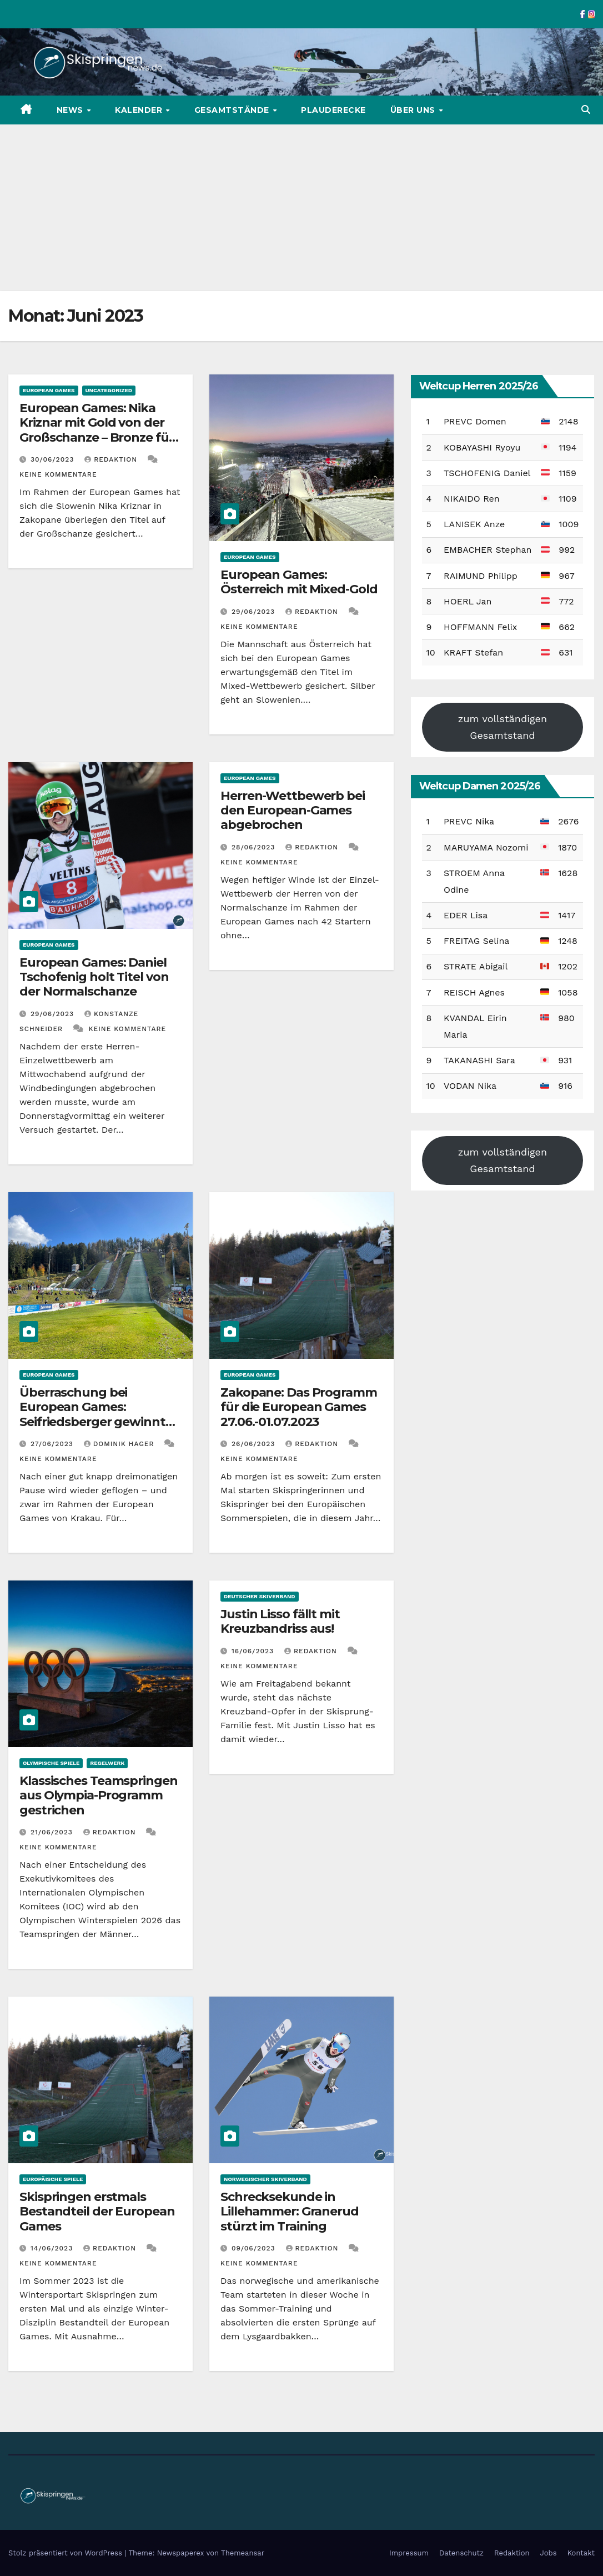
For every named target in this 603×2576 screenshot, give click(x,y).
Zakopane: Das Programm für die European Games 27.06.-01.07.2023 (298, 1407)
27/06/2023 (53, 1444)
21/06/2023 (53, 1832)
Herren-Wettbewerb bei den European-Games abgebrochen (292, 810)
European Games (49, 390)
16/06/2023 (254, 1651)
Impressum (409, 2553)
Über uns (414, 110)
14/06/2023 (53, 2248)
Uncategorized (109, 390)
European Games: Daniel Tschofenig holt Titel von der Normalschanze (94, 977)
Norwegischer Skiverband (265, 2179)
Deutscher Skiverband (259, 1596)
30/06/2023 (54, 459)
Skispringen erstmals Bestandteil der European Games (97, 2211)
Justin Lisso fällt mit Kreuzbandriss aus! (280, 1621)
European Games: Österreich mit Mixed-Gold (299, 582)
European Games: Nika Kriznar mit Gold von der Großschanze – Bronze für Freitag (96, 430)
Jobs (548, 2553)
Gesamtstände (233, 110)
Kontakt (581, 2553)
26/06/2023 (255, 1444)
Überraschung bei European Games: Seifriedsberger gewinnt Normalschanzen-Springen (100, 1414)
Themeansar (242, 2553)
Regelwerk (107, 1763)
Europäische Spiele (53, 2179)
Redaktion (112, 459)
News (71, 110)
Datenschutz (461, 2553)
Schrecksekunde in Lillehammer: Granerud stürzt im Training (289, 2211)
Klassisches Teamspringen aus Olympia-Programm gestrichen (98, 1795)
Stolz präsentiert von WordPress (66, 2553)
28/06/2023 (255, 847)
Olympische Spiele (51, 1763)
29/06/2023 (255, 612)
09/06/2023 (255, 2248)
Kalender (140, 110)
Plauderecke (333, 110)
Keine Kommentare (58, 474)
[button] (585, 109)
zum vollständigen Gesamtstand (502, 727)
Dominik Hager (120, 1444)
